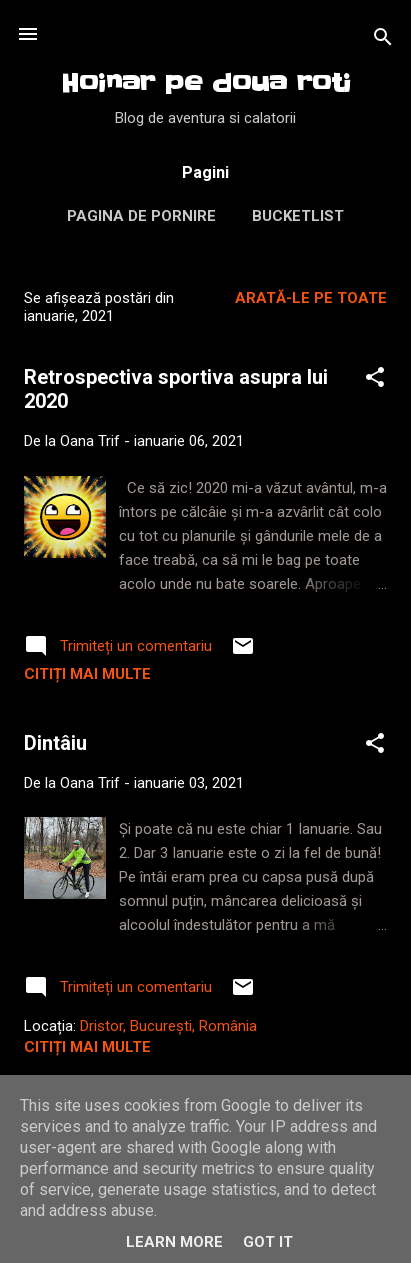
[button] (375, 380)
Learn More (174, 1242)
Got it (268, 1242)
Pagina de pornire (141, 216)
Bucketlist (298, 216)
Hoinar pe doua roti (206, 83)
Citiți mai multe (87, 674)
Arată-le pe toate (311, 298)
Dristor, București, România (168, 1026)
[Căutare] (383, 40)
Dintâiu (55, 743)
